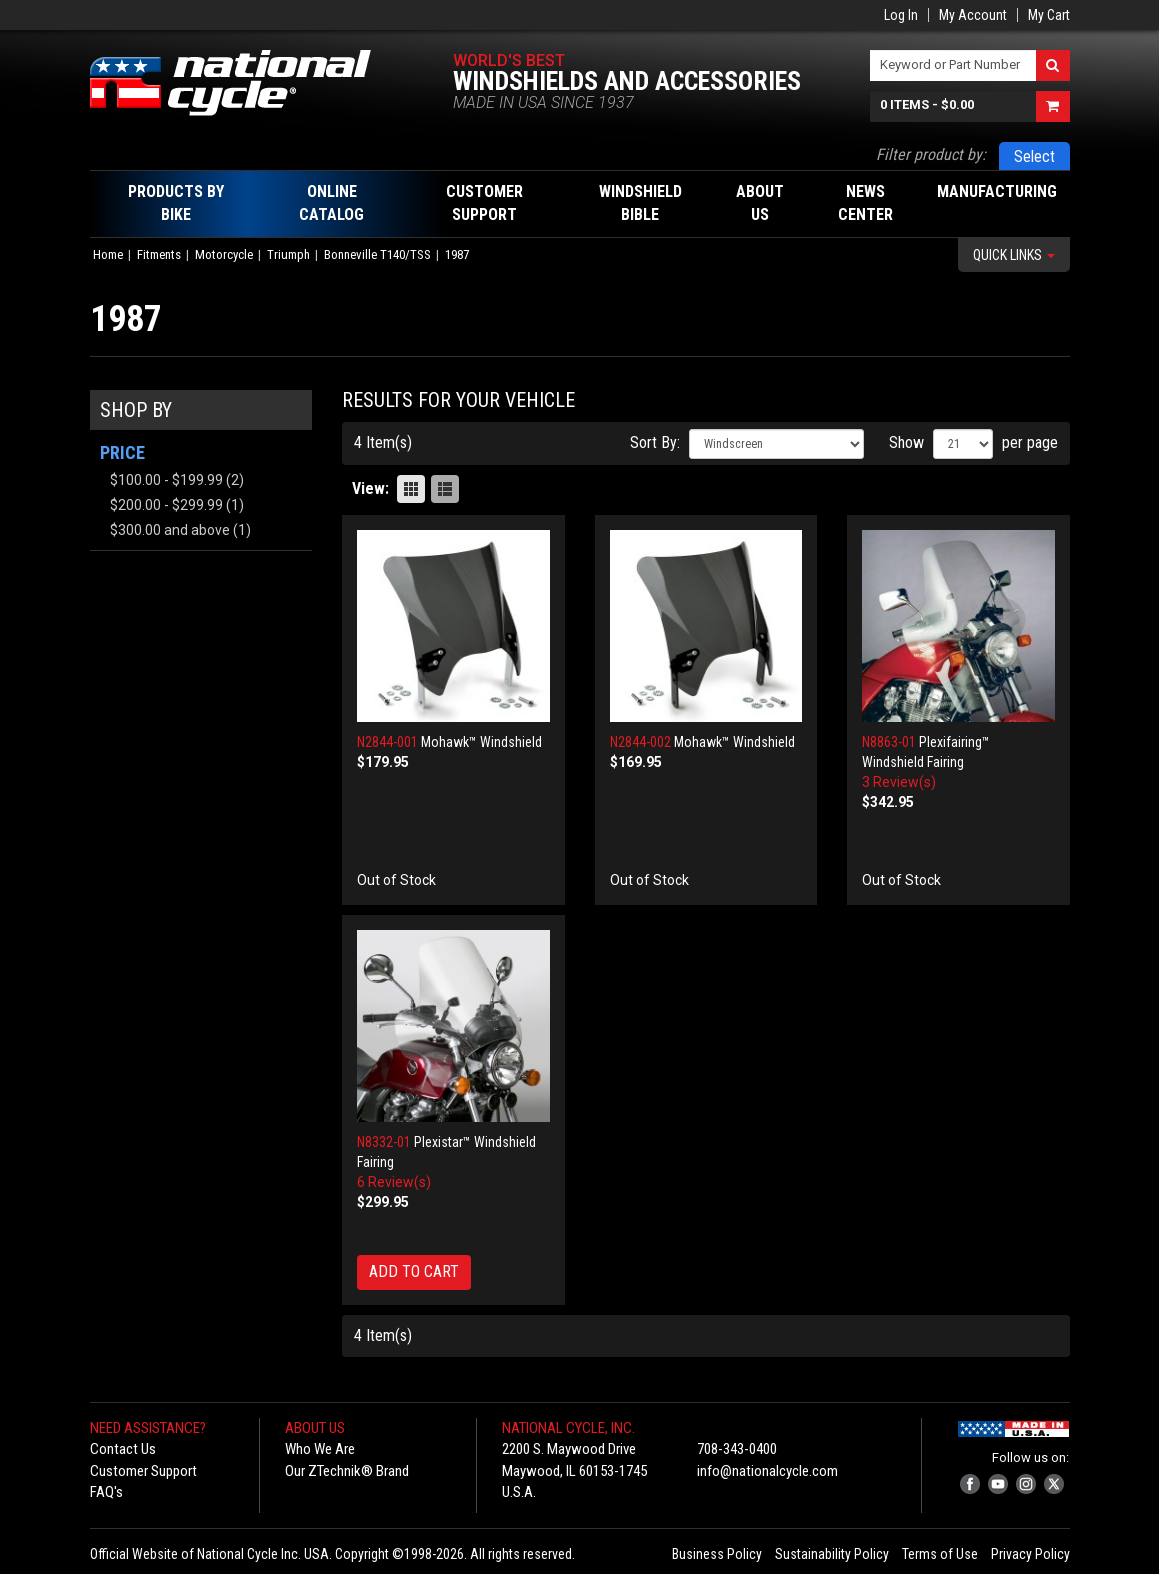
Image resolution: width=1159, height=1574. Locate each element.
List (445, 489)
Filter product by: (931, 154)
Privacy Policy (1030, 1554)
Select (1034, 156)
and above (170, 530)
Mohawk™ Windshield (481, 742)
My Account (973, 15)
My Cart (1049, 15)
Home (108, 254)
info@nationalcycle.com (767, 1471)
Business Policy (717, 1554)
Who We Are (320, 1449)
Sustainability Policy (832, 1554)
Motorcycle (224, 254)
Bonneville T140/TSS (377, 254)
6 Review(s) (394, 1182)
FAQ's (106, 1492)
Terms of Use (940, 1554)
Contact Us (123, 1449)
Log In (901, 15)
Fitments (159, 254)
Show (906, 442)
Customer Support (143, 1471)
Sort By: (655, 442)
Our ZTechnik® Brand (347, 1471)
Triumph (288, 254)
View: (370, 488)
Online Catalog (331, 203)
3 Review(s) (899, 782)
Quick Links (1014, 255)
